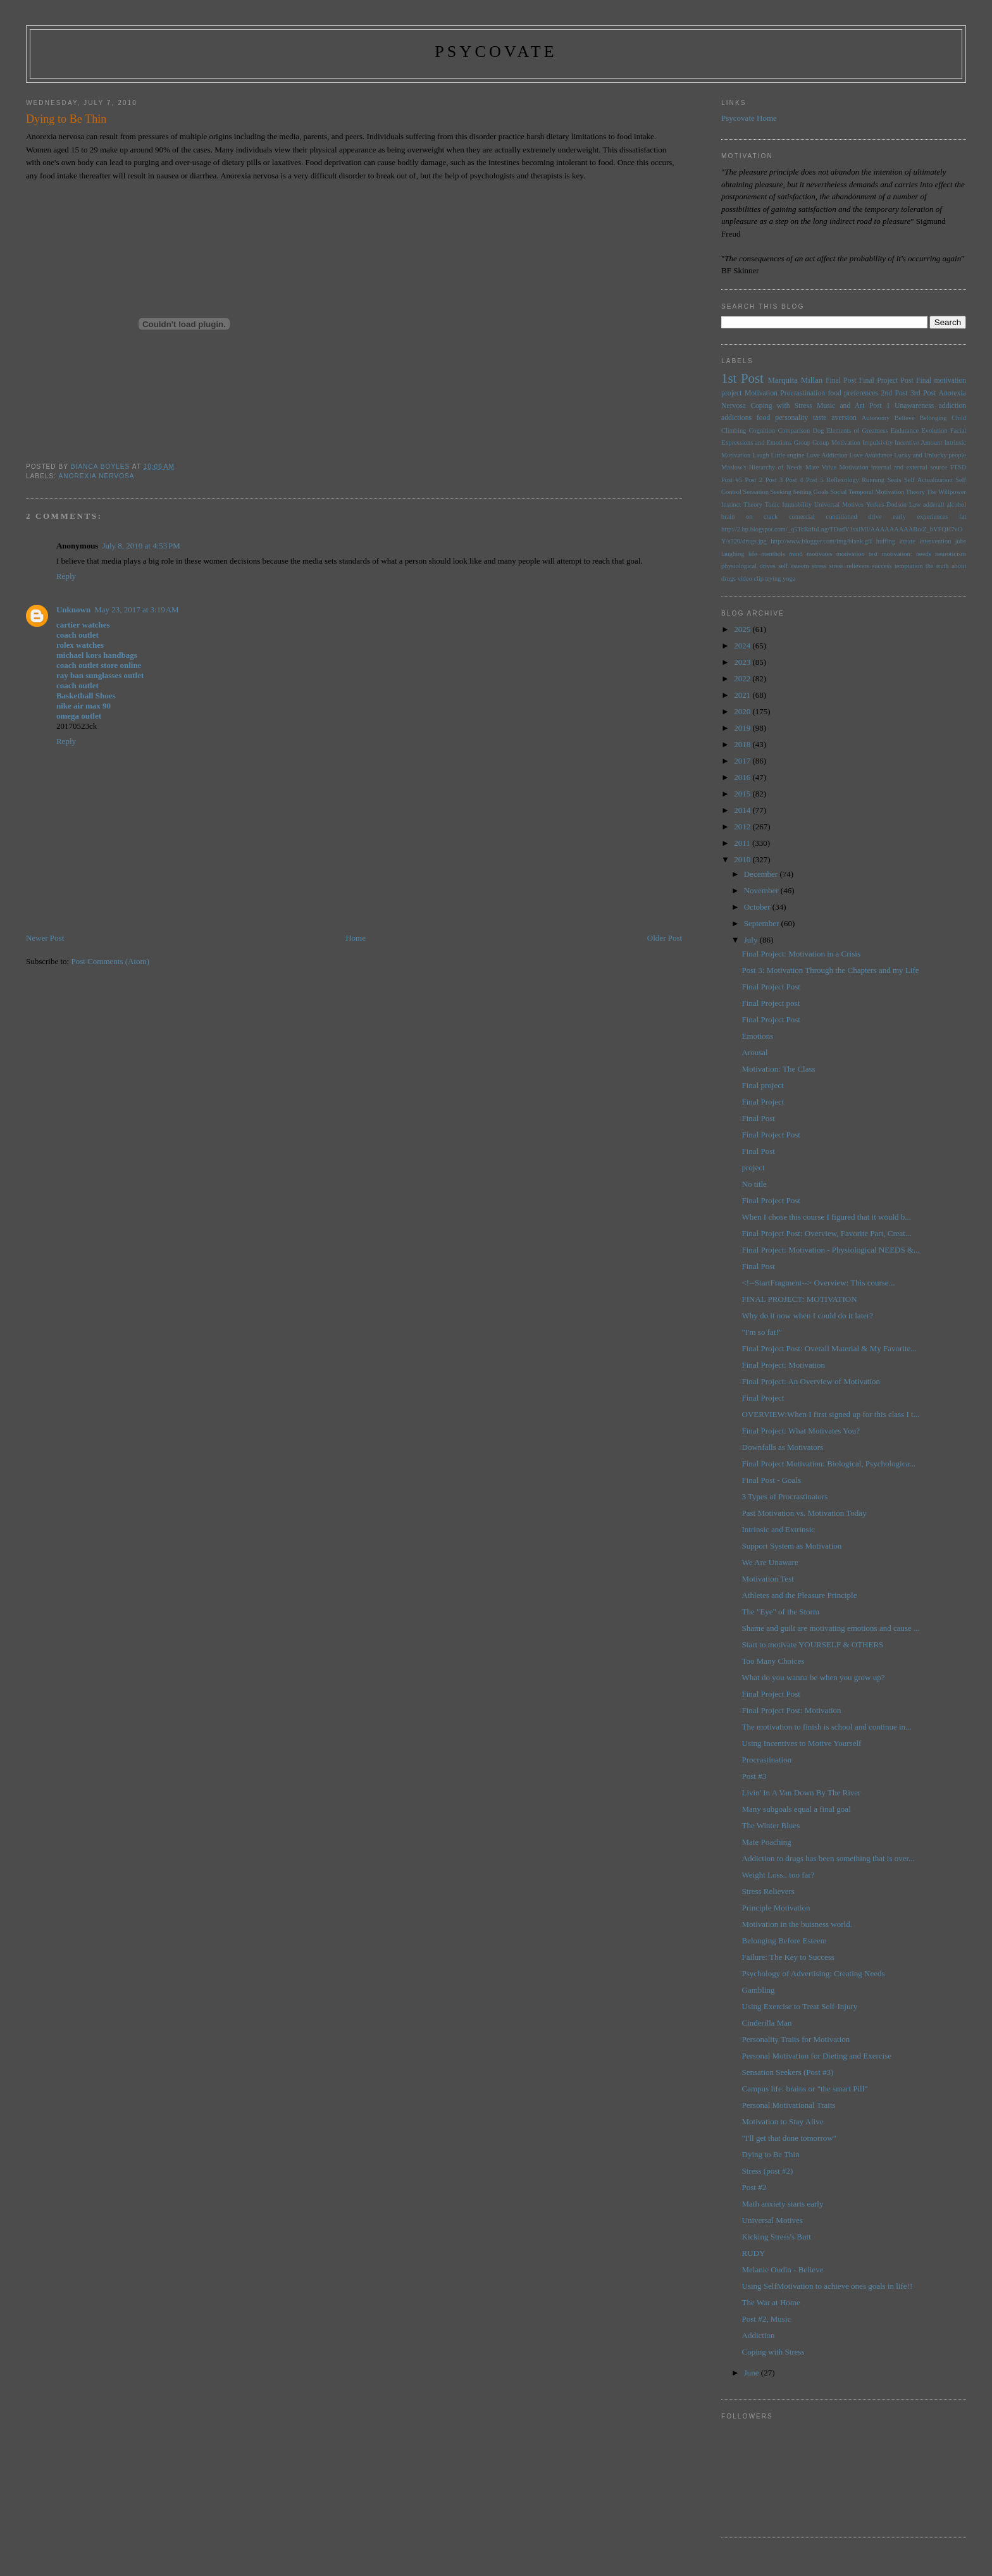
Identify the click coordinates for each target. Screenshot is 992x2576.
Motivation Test (768, 1578)
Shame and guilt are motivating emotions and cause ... (831, 1628)
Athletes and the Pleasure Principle (799, 1595)
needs (923, 553)
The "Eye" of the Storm (781, 1611)
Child (959, 417)
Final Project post (771, 1003)
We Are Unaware (770, 1562)
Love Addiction (826, 455)
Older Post (664, 938)
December (762, 874)
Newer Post (45, 938)
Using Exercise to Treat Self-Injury (800, 2006)
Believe (905, 417)
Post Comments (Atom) (110, 961)
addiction (953, 406)
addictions (736, 418)
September (762, 923)
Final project (763, 1085)
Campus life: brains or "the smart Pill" (805, 2088)
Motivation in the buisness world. (797, 1924)
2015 (743, 793)
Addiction (758, 2335)
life (752, 553)
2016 (743, 777)
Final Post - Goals (772, 1480)
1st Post (742, 378)
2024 (743, 645)
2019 (743, 728)
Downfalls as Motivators (783, 1447)
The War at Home (771, 2302)
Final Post (841, 380)
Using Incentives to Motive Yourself (802, 1743)
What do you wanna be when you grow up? (813, 1677)
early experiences (920, 516)
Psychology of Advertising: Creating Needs (813, 1973)
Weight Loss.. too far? (778, 1874)
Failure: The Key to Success (788, 1957)
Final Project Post (886, 380)
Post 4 (794, 479)
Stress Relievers (768, 1891)
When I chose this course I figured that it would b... (827, 1217)
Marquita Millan (794, 380)
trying (773, 578)
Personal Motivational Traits (789, 2105)
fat (962, 516)
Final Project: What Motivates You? (801, 1430)
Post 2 (753, 479)
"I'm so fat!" (762, 1332)
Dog (818, 430)
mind (795, 553)
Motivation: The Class (778, 1069)
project (753, 1167)
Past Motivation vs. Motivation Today (804, 1513)
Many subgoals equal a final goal (796, 1809)
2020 (743, 711)
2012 (743, 826)
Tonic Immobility (788, 504)
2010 (743, 859)
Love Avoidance (871, 455)
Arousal (755, 1052)
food (763, 418)
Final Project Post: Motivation (791, 1710)
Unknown (73, 609)
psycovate (496, 51)
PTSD (958, 467)
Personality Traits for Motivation (796, 2039)
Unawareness (914, 406)
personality (791, 418)
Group (801, 442)
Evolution (934, 430)
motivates (819, 553)
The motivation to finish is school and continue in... (827, 1726)
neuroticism (950, 553)
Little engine (788, 455)
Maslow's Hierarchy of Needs (762, 467)
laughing (732, 553)
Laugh (760, 455)
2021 (743, 695)
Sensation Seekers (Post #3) (788, 2072)
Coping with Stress (781, 406)
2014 (743, 810)
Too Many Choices (773, 1661)
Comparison (794, 430)
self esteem (793, 565)
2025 (743, 629)
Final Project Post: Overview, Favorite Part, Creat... (827, 1233)
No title (754, 1184)
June (752, 2372)
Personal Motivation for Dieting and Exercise (816, 2055)
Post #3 (754, 1776)
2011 (743, 843)
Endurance (905, 430)
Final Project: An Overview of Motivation (811, 1381)
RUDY (754, 2253)
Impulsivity (877, 442)
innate (907, 541)
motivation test (857, 553)
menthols (773, 553)
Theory (752, 504)
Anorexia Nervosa (96, 476)
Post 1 (879, 406)
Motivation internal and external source (893, 467)
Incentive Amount (918, 442)
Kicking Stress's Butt (776, 2236)
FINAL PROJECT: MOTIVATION (799, 1299)
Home (355, 938)
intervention (935, 541)
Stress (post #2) (767, 2171)
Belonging (932, 417)
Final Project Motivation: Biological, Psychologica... (828, 1463)
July (752, 939)
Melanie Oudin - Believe (783, 2269)
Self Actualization (928, 479)
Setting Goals (811, 491)
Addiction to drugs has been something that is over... (828, 1858)
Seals (895, 479)
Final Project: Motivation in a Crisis (801, 953)
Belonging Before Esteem (784, 1940)
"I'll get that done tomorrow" (789, 2138)
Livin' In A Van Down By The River (801, 1792)
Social (838, 491)
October (758, 907)
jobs (960, 541)
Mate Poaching (766, 1842)
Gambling (758, 1990)
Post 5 (815, 479)
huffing (885, 541)
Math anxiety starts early (783, 2203)
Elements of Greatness (857, 430)
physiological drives (748, 565)
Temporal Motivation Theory (886, 491)
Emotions (758, 1036)
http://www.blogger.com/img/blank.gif (821, 541)
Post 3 (774, 479)
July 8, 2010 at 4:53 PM (141, 545)
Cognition (762, 430)
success (881, 565)
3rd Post (923, 393)
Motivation (761, 393)
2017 (743, 760)
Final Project (763, 1101)
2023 (743, 662)
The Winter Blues (771, 1825)
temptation (908, 565)
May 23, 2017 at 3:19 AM (136, 609)
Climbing (733, 430)
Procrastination (802, 393)
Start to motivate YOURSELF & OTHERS (813, 1644)
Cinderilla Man (767, 2023)
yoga (789, 578)
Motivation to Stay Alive (783, 2121)
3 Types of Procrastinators (785, 1496)
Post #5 (731, 479)
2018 (743, 744)
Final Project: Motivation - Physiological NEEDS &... (831, 1249)
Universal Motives (839, 504)
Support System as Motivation (792, 1546)
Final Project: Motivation (783, 1365)
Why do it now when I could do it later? (808, 1315)
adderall (933, 504)
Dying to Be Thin (771, 2154)
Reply (66, 576)
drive (874, 516)
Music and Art (840, 406)
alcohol (956, 504)
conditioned (841, 516)
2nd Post (894, 393)
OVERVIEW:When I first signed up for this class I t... (831, 1414)
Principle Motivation (776, 1907)
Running (873, 479)
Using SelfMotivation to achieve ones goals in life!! (827, 2286)
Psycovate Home (749, 118)
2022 (743, 678)
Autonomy (876, 417)
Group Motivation (836, 442)
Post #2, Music (766, 2319)
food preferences (853, 393)
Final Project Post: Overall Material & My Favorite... (829, 1348)
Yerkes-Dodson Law (893, 504)
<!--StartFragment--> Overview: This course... (818, 1282)
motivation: (897, 553)
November (762, 890)
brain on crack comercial (768, 516)
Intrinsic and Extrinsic (778, 1529)
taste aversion (835, 418)
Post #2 (754, 2187)
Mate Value (820, 467)
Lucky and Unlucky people (930, 455)
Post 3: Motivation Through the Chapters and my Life (830, 970)
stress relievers (849, 565)
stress (819, 565)
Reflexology (842, 479)
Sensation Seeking (767, 491)
